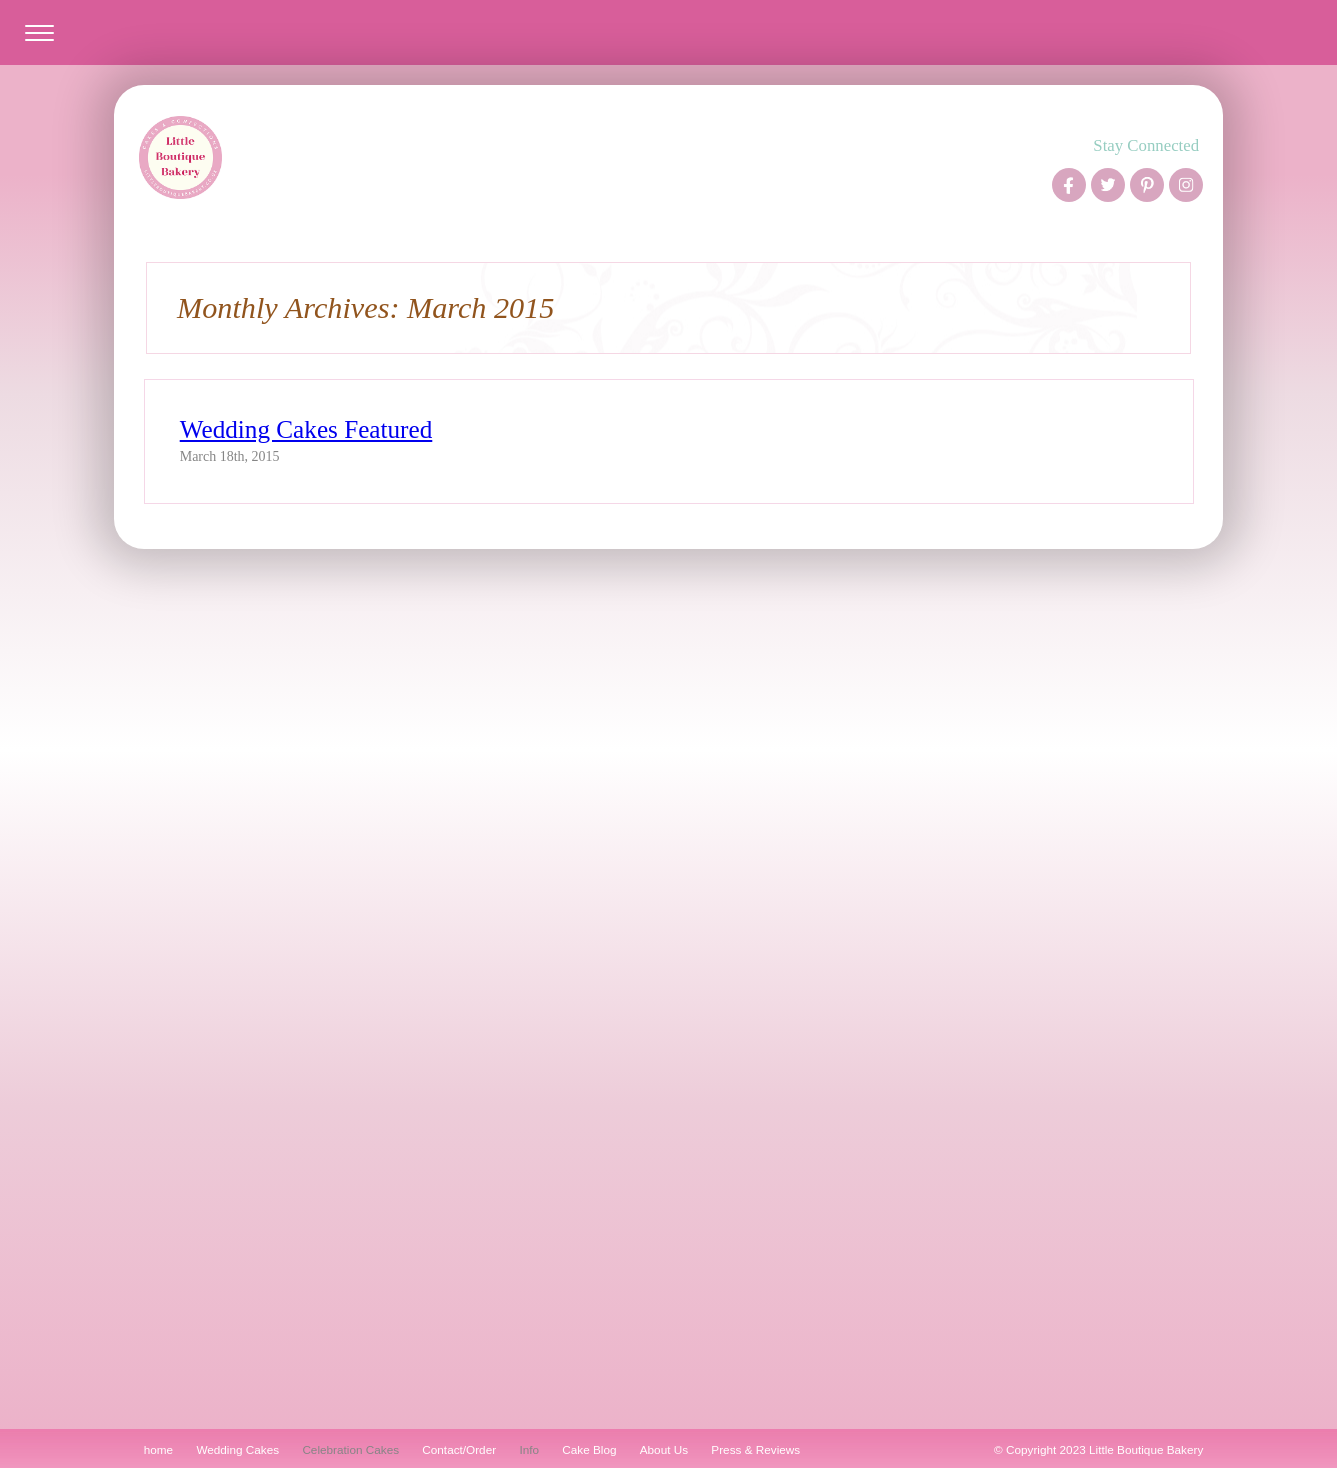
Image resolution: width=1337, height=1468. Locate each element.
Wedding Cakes (237, 1449)
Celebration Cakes (350, 1449)
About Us (664, 1449)
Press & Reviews (755, 1449)
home (158, 1449)
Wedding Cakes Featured (306, 429)
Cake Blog (589, 1449)
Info (529, 1449)
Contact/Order (459, 1449)
